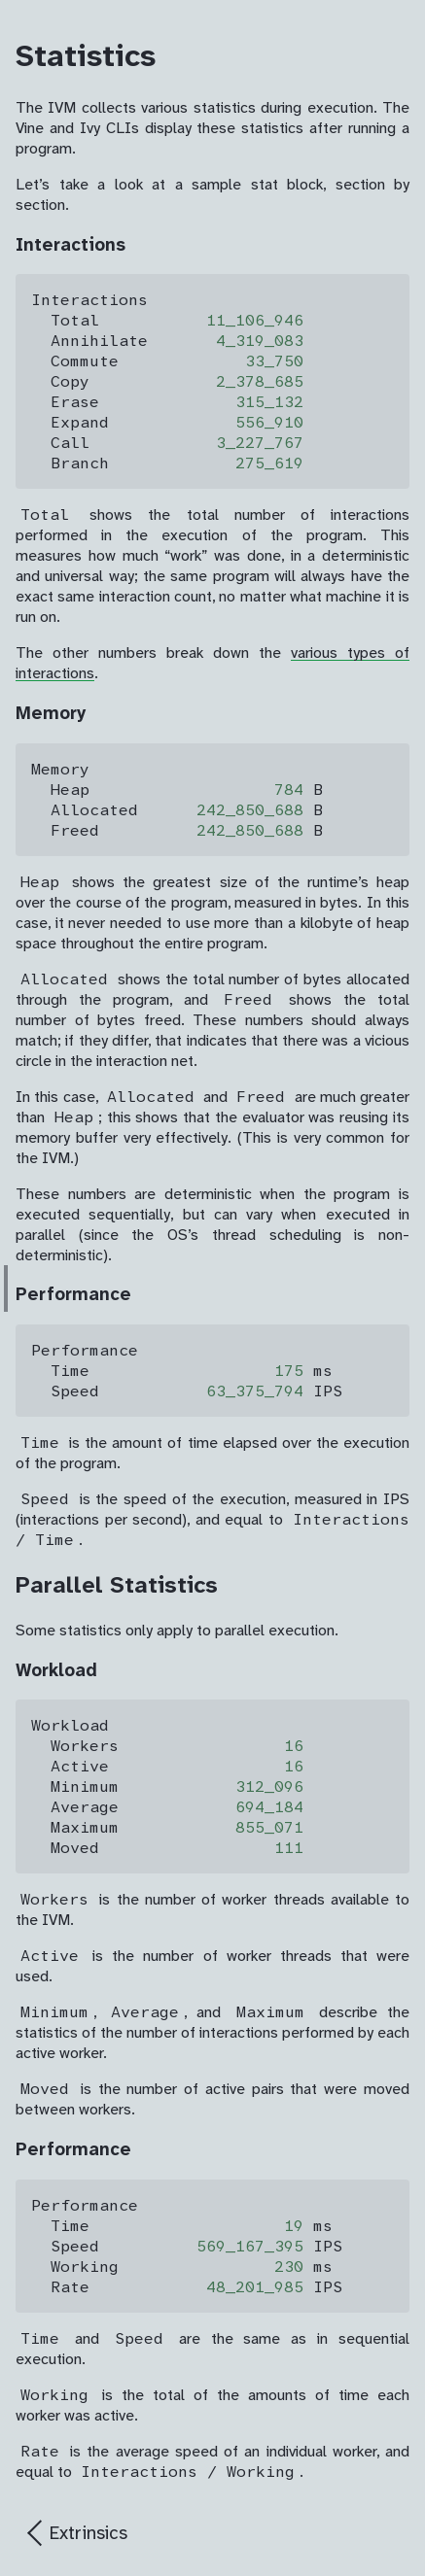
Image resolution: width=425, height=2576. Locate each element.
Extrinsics (88, 2533)
